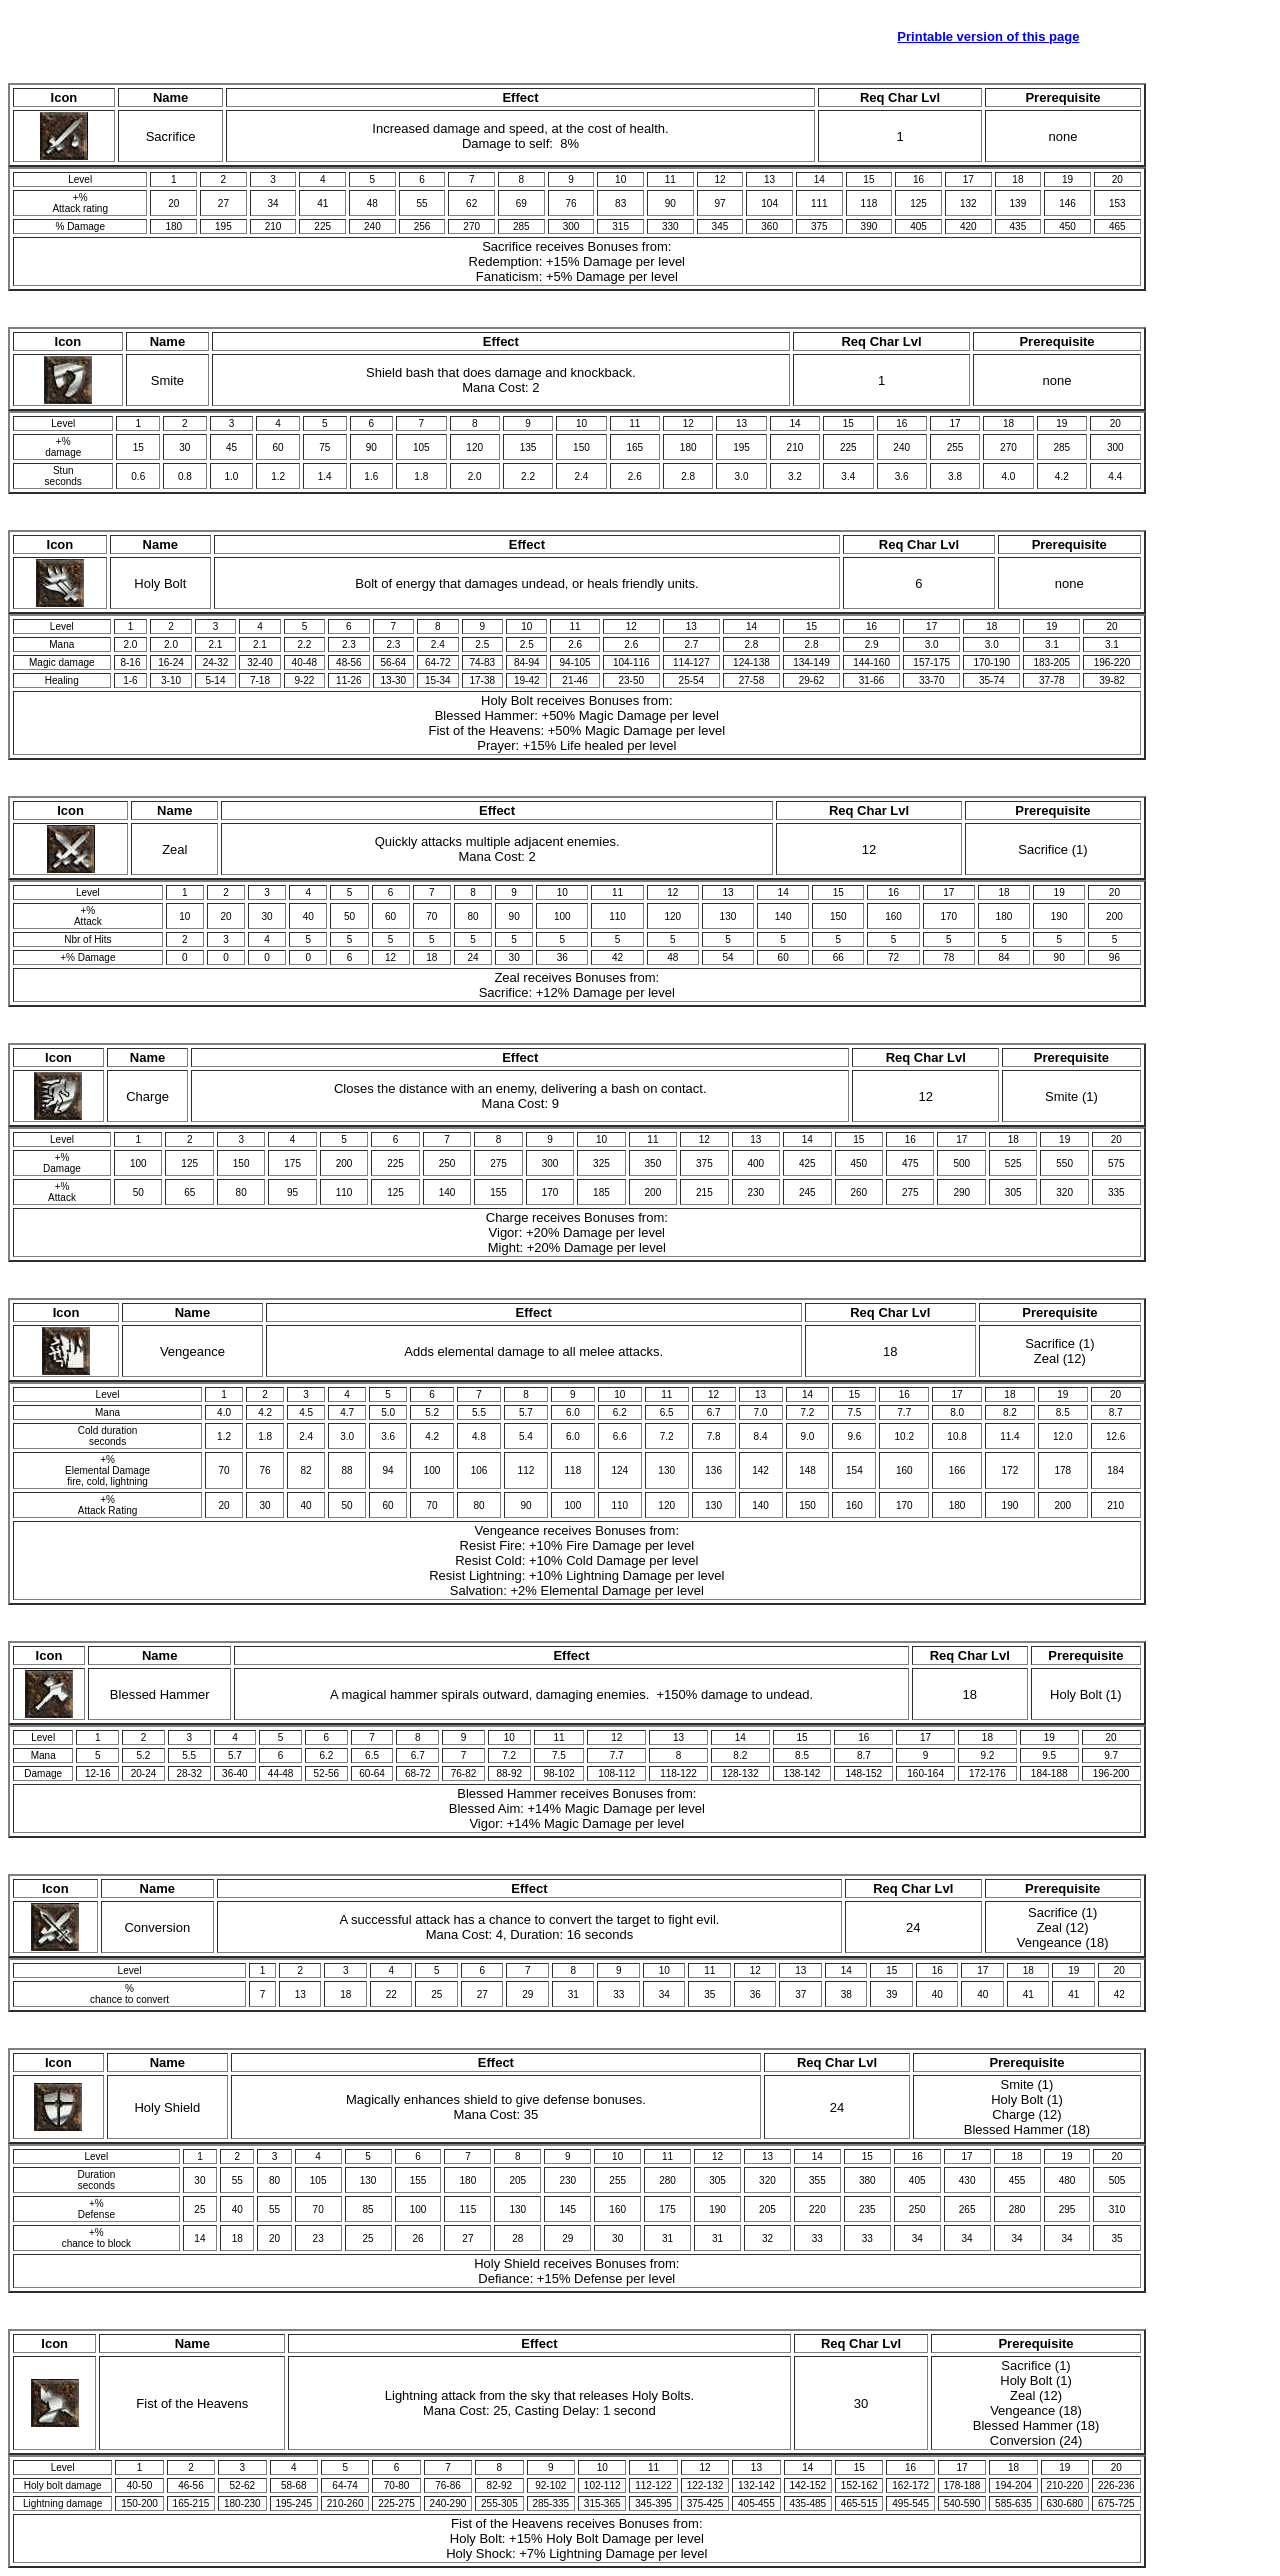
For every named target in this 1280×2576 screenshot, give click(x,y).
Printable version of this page (988, 36)
